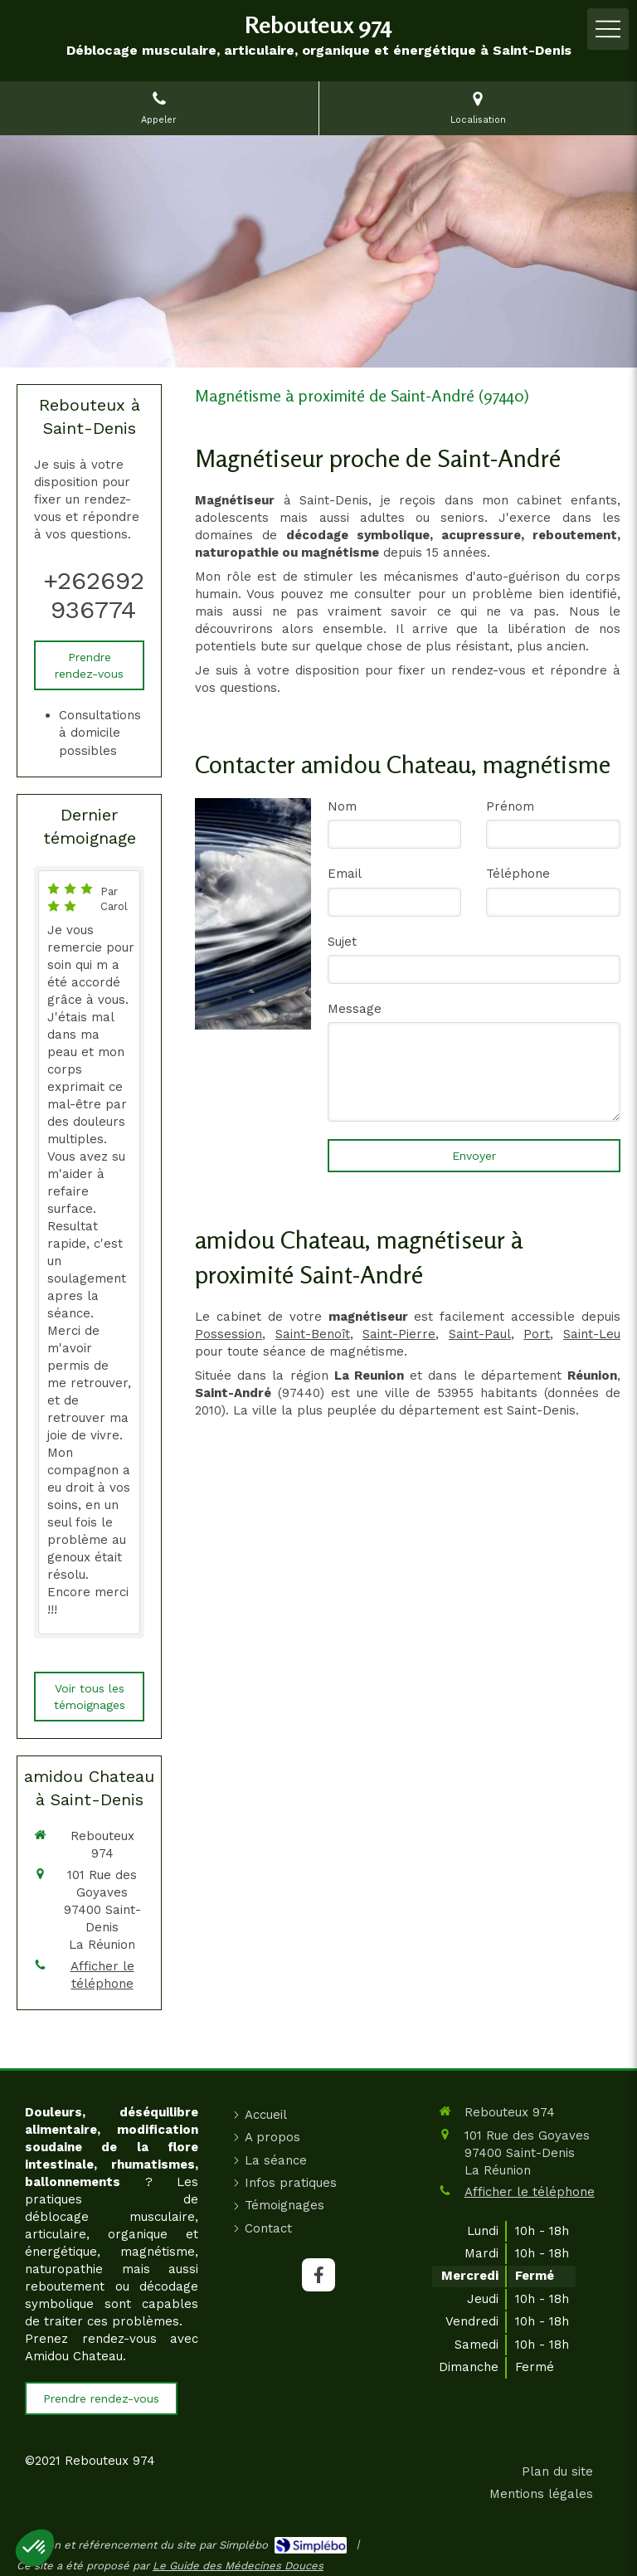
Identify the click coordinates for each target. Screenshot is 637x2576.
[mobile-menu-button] (608, 29)
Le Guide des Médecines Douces (238, 2565)
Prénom (510, 806)
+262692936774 (93, 595)
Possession (228, 1334)
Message (355, 1008)
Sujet (342, 941)
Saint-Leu (591, 1334)
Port (536, 1334)
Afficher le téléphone (102, 1975)
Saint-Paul (480, 1334)
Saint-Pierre (398, 1334)
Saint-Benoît (312, 1334)
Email (345, 873)
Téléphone (518, 873)
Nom (342, 806)
